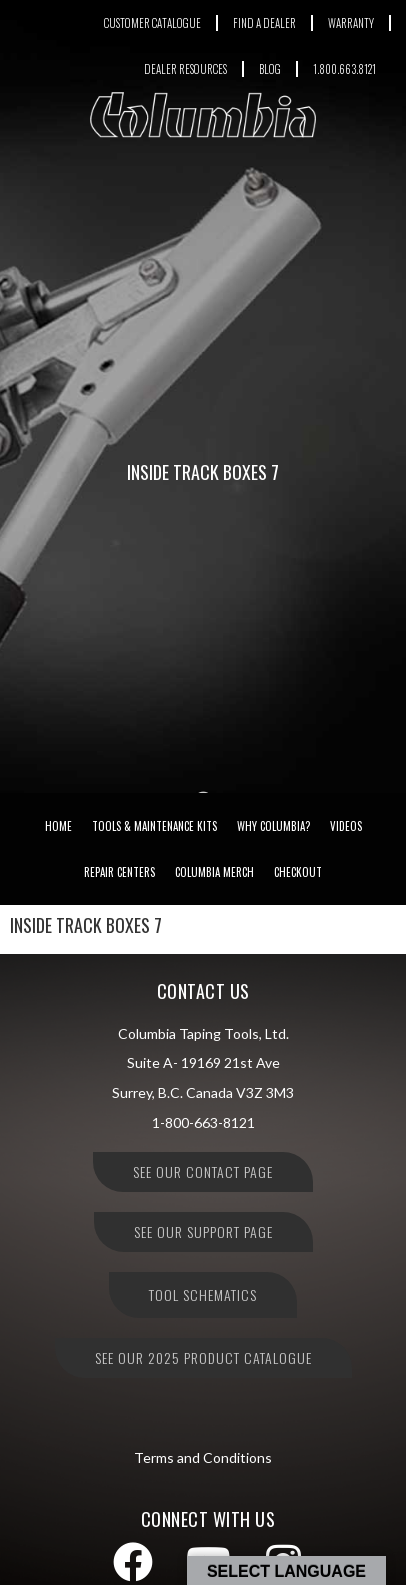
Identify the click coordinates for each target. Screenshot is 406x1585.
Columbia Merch (214, 872)
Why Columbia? (273, 826)
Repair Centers (119, 872)
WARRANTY (351, 23)
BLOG (270, 69)
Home (58, 826)
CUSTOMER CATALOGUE (152, 23)
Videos (346, 826)
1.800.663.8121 (344, 69)
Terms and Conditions (203, 1457)
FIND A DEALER (264, 23)
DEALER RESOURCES (185, 69)
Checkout (298, 872)
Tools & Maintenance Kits (154, 826)
